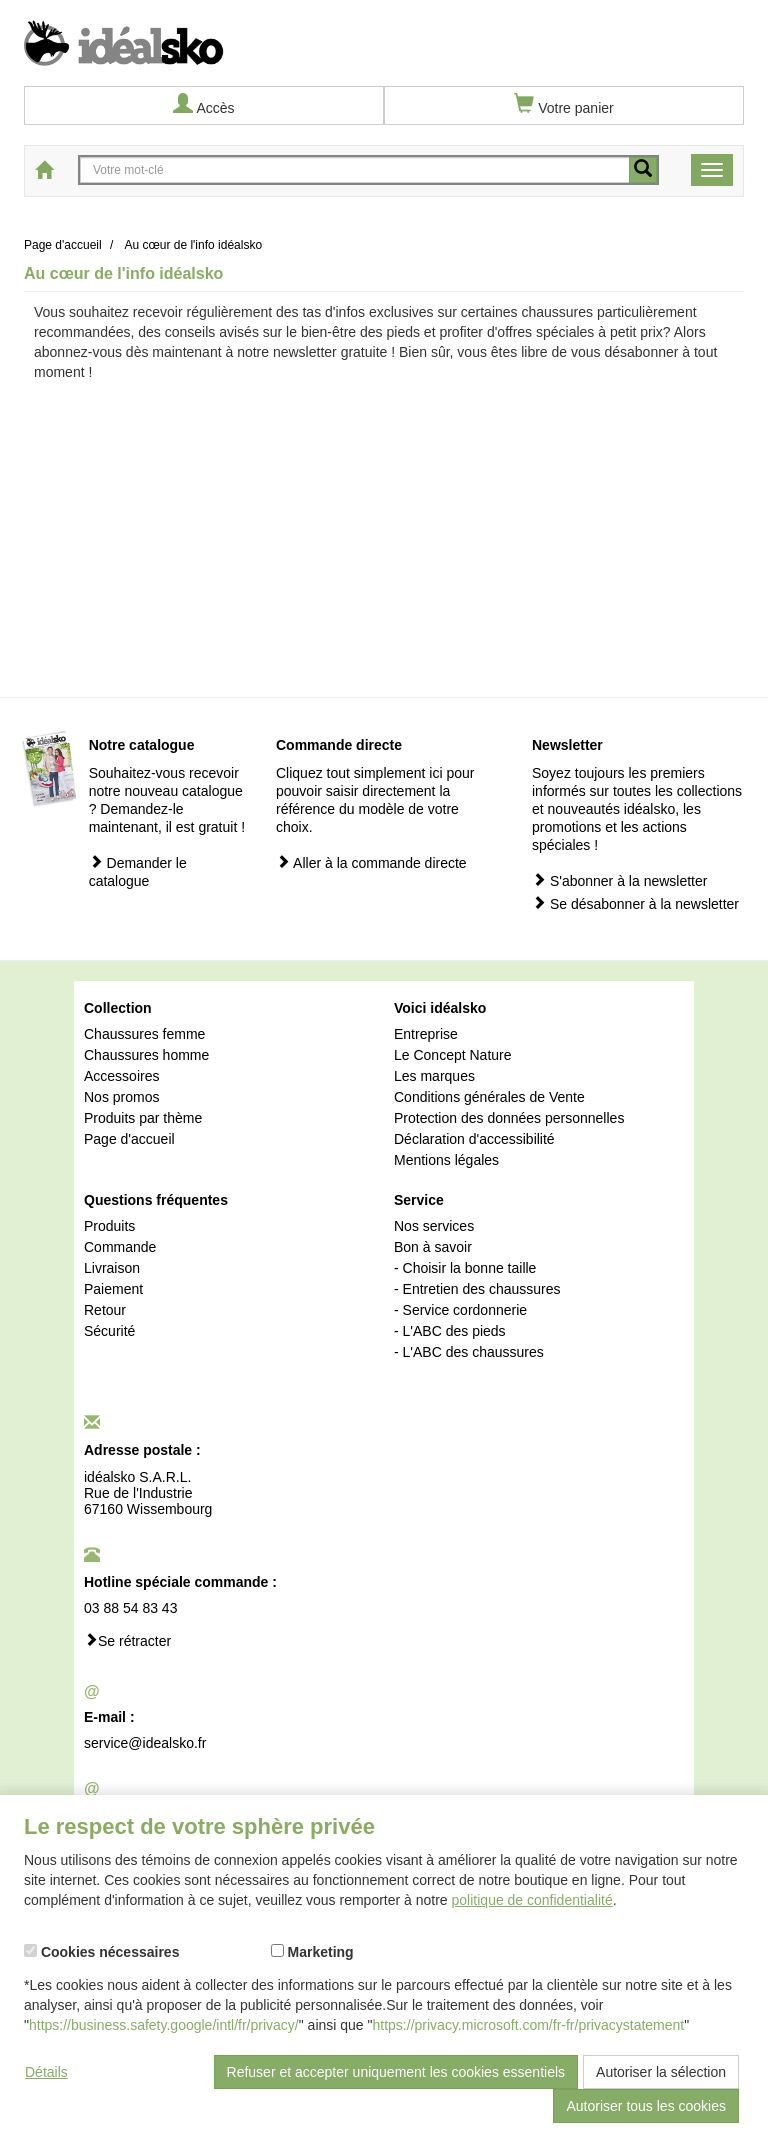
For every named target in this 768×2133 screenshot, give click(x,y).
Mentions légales (446, 1160)
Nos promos (121, 1097)
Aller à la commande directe (371, 862)
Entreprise (426, 1034)
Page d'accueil (129, 1139)
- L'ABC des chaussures (469, 1352)
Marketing (312, 1952)
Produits (109, 1226)
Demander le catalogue (138, 871)
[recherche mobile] (643, 170)
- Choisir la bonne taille (465, 1268)
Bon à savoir (433, 1247)
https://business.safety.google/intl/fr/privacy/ (164, 2025)
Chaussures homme (146, 1055)
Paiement (113, 1289)
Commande (120, 1247)
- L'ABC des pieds (450, 1331)
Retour (105, 1310)
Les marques (434, 1076)
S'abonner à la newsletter (619, 880)
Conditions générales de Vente (489, 1097)
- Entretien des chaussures (477, 1289)
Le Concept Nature (453, 1055)
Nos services (434, 1226)
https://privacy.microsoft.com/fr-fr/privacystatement (529, 2025)
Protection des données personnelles (509, 1118)
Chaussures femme (144, 1034)
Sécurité (109, 1331)
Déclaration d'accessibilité (474, 1139)
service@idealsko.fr (145, 1743)
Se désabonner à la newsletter (635, 903)
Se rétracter (127, 1640)
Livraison (112, 1268)
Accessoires (121, 1076)
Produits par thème (143, 1118)
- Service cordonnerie (460, 1310)
